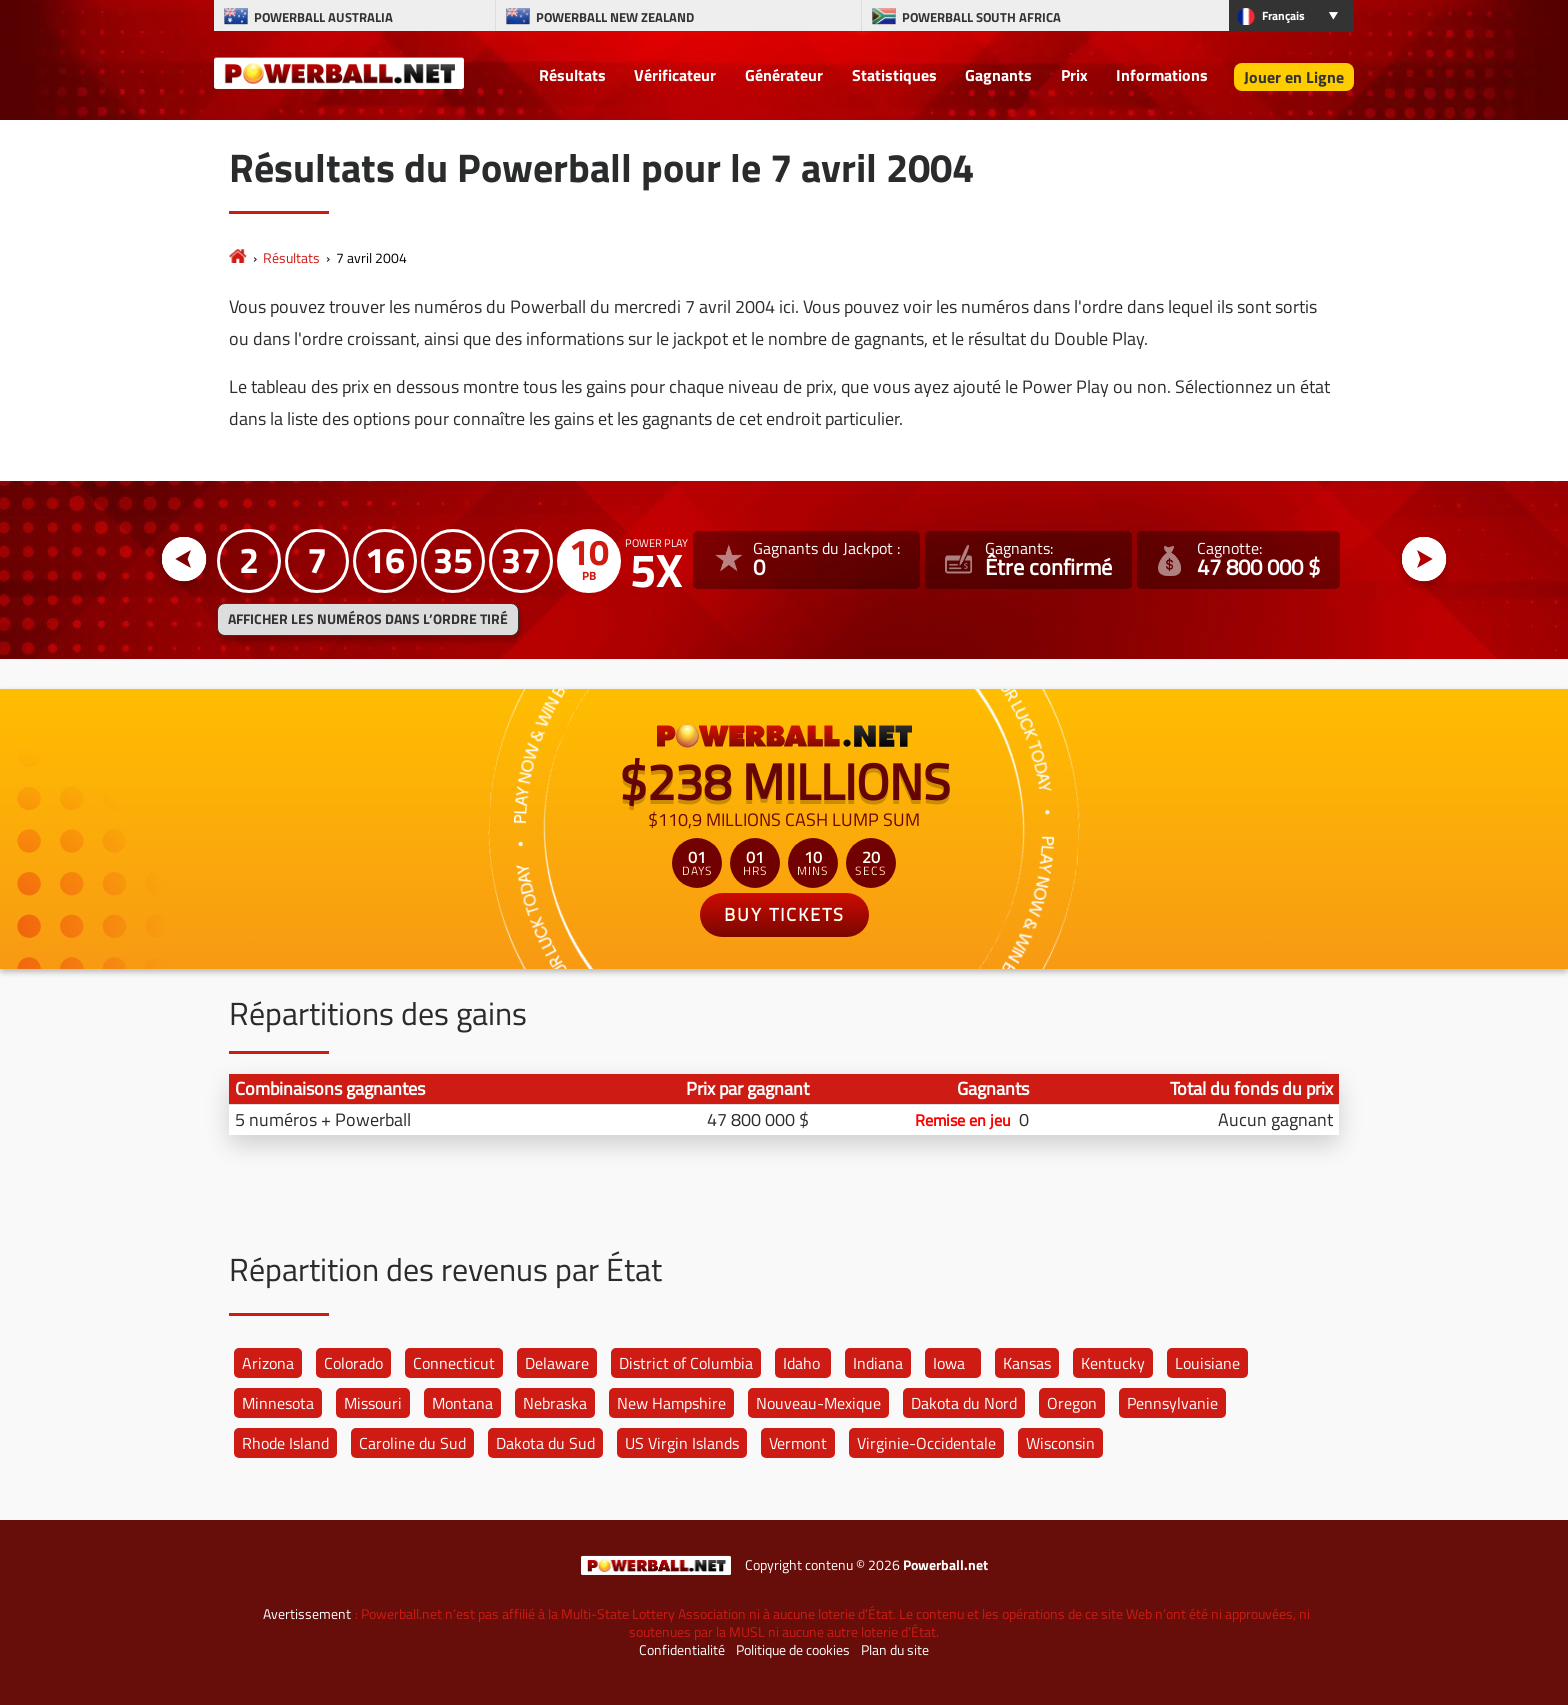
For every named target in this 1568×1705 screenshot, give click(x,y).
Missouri (373, 1403)
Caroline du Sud (412, 1443)
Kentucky (1113, 1363)
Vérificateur (675, 75)
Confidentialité (682, 1650)
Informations (1162, 75)
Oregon (1072, 1403)
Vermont (798, 1443)
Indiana (878, 1363)
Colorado (353, 1363)
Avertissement (307, 1614)
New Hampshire (671, 1403)
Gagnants (998, 75)
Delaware (557, 1363)
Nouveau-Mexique (818, 1403)
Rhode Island (285, 1443)
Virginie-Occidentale (926, 1443)
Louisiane (1207, 1363)
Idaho (801, 1363)
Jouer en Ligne (1294, 77)
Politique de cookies (793, 1650)
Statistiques (894, 75)
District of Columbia (686, 1363)
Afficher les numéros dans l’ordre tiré (368, 619)
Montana (462, 1403)
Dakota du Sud (545, 1443)
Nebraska (555, 1403)
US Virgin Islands (682, 1443)
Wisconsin (1060, 1443)
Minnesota (278, 1403)
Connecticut (454, 1363)
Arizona (268, 1363)
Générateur (784, 75)
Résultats (572, 75)
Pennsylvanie (1172, 1403)
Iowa (949, 1363)
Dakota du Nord (964, 1403)
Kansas (1027, 1363)
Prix (1074, 75)
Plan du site (895, 1650)
